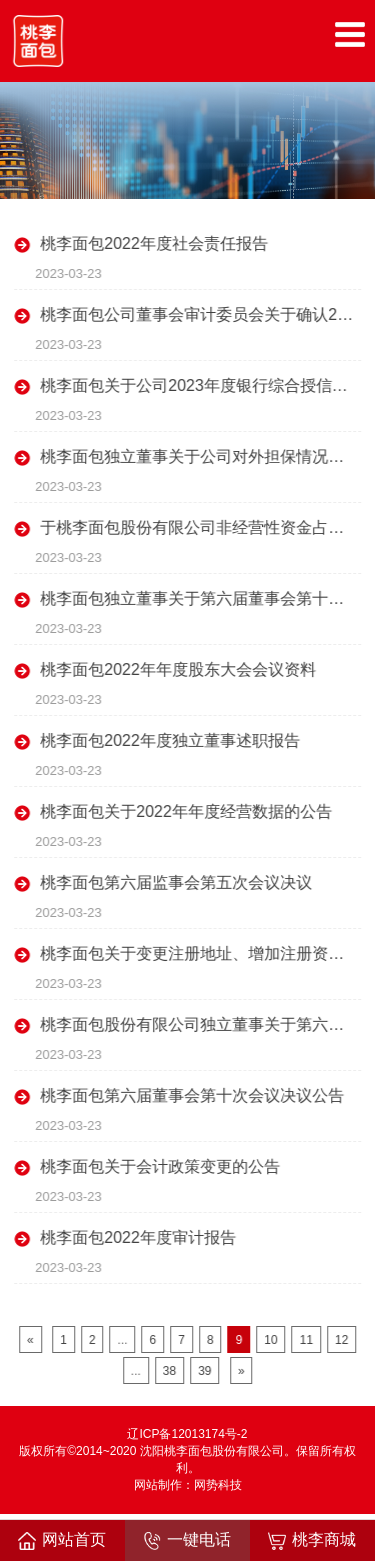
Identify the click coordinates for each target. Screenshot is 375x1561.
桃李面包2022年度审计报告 (141, 1237)
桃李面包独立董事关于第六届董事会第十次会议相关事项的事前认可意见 (201, 598)
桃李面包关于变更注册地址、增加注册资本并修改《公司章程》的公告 (201, 953)
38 (172, 1371)
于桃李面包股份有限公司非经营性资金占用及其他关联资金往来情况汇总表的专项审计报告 (201, 527)
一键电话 (187, 1540)
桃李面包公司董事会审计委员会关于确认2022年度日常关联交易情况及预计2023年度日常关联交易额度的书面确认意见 (201, 314)
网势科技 (218, 1485)
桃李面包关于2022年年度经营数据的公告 (189, 811)
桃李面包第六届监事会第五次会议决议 (179, 882)
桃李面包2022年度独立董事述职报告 (173, 740)
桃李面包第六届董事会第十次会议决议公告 (195, 1095)
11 (309, 1340)
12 (344, 1340)
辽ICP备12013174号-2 (187, 1434)
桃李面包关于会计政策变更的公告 (163, 1166)
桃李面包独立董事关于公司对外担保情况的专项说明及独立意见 (201, 456)
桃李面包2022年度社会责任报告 (157, 243)
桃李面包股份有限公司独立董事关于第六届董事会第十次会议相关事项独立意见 (201, 1024)
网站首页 (62, 1540)
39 (207, 1371)
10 (273, 1340)
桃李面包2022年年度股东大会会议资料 (181, 669)
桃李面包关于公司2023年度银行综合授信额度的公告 (201, 385)
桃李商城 (312, 1540)
